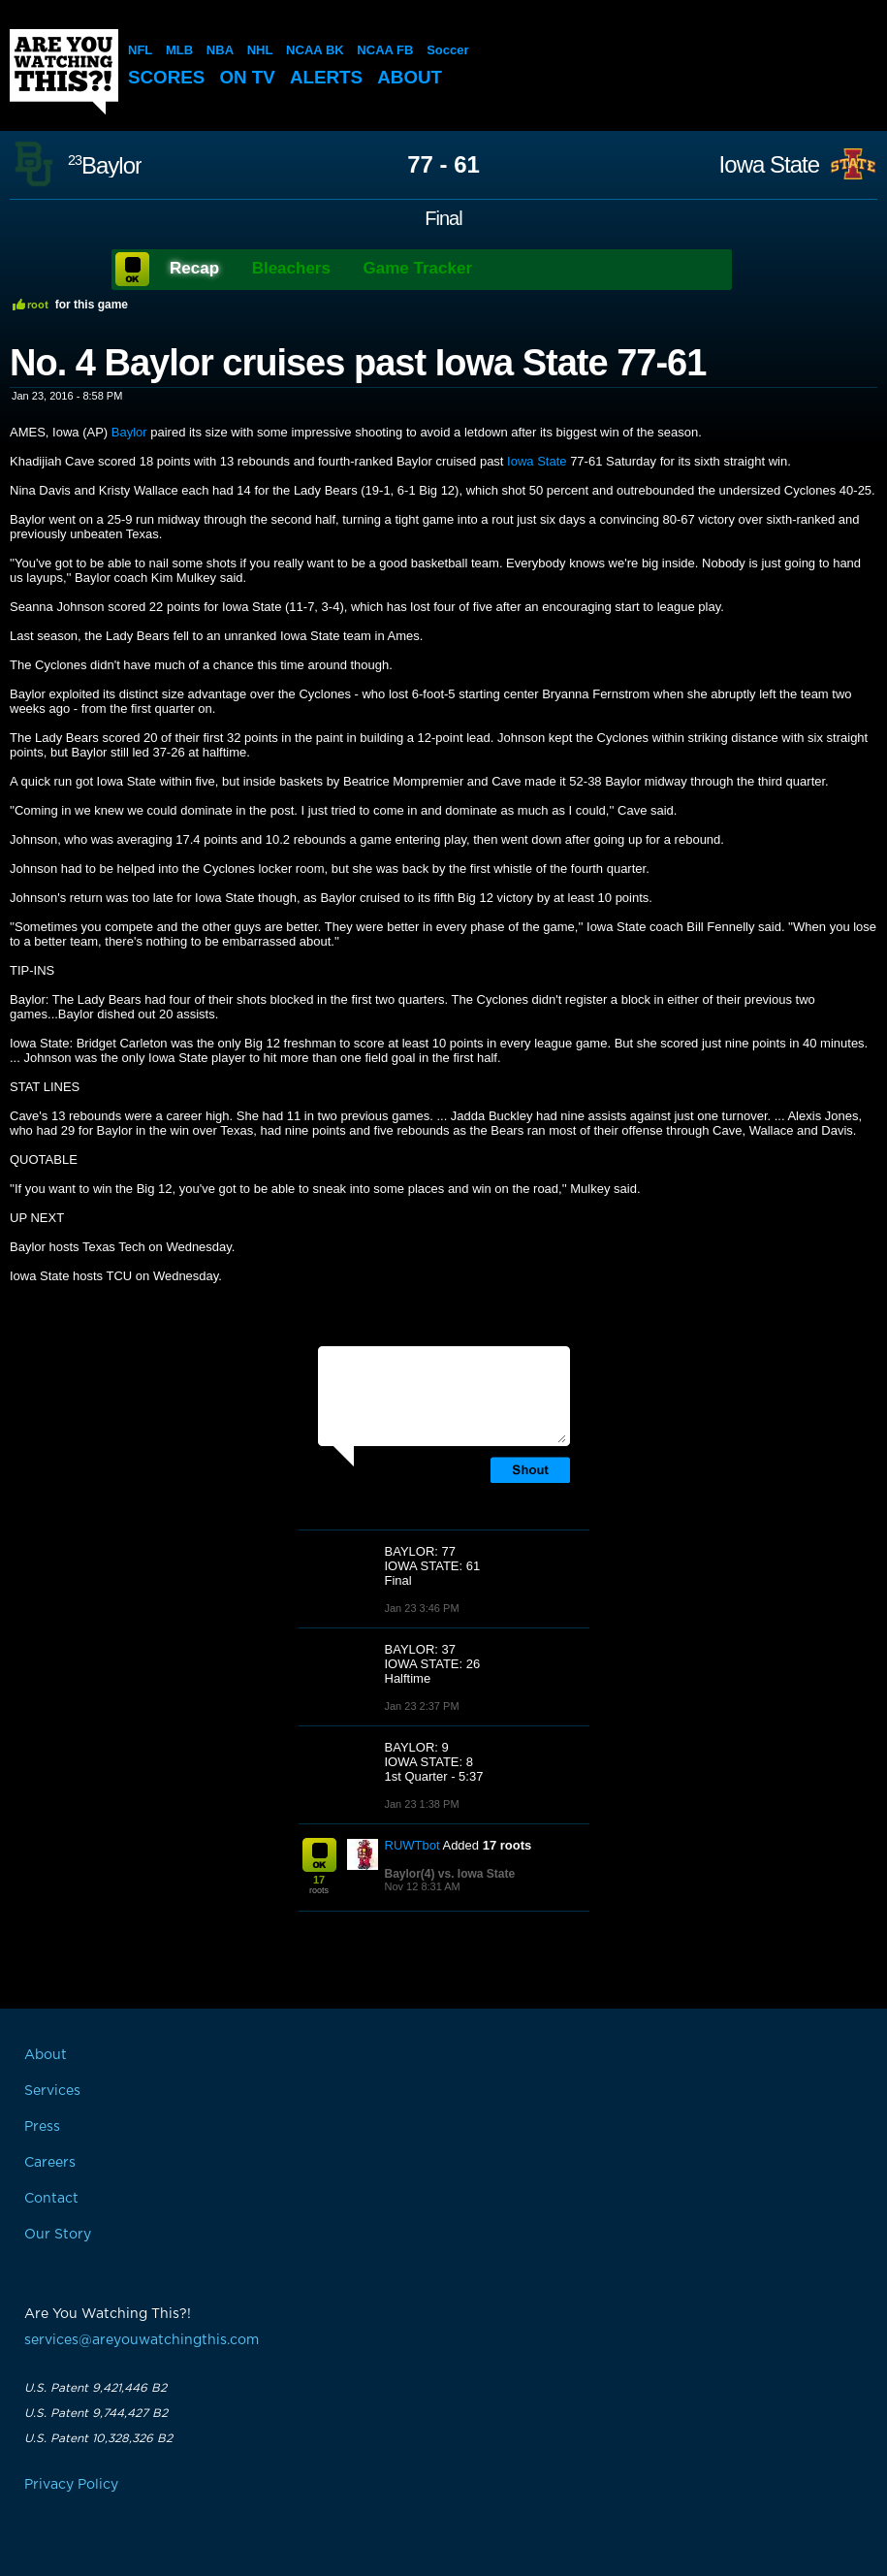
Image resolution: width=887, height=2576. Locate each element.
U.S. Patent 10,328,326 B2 (98, 2438)
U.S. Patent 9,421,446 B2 (95, 2388)
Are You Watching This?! (64, 71)
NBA (220, 50)
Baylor (105, 165)
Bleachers (291, 268)
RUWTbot (412, 1845)
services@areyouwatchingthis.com (141, 2340)
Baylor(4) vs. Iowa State (450, 1874)
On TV (249, 77)
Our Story (57, 2234)
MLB (179, 50)
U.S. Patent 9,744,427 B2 (96, 2413)
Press (42, 2127)
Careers (50, 2163)
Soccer (447, 50)
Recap (194, 268)
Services (52, 2091)
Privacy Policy (71, 2485)
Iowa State (769, 165)
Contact (51, 2199)
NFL (140, 50)
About (413, 77)
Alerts (328, 77)
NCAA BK (314, 50)
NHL (260, 50)
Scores (167, 77)
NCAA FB (385, 50)
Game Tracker (418, 268)
